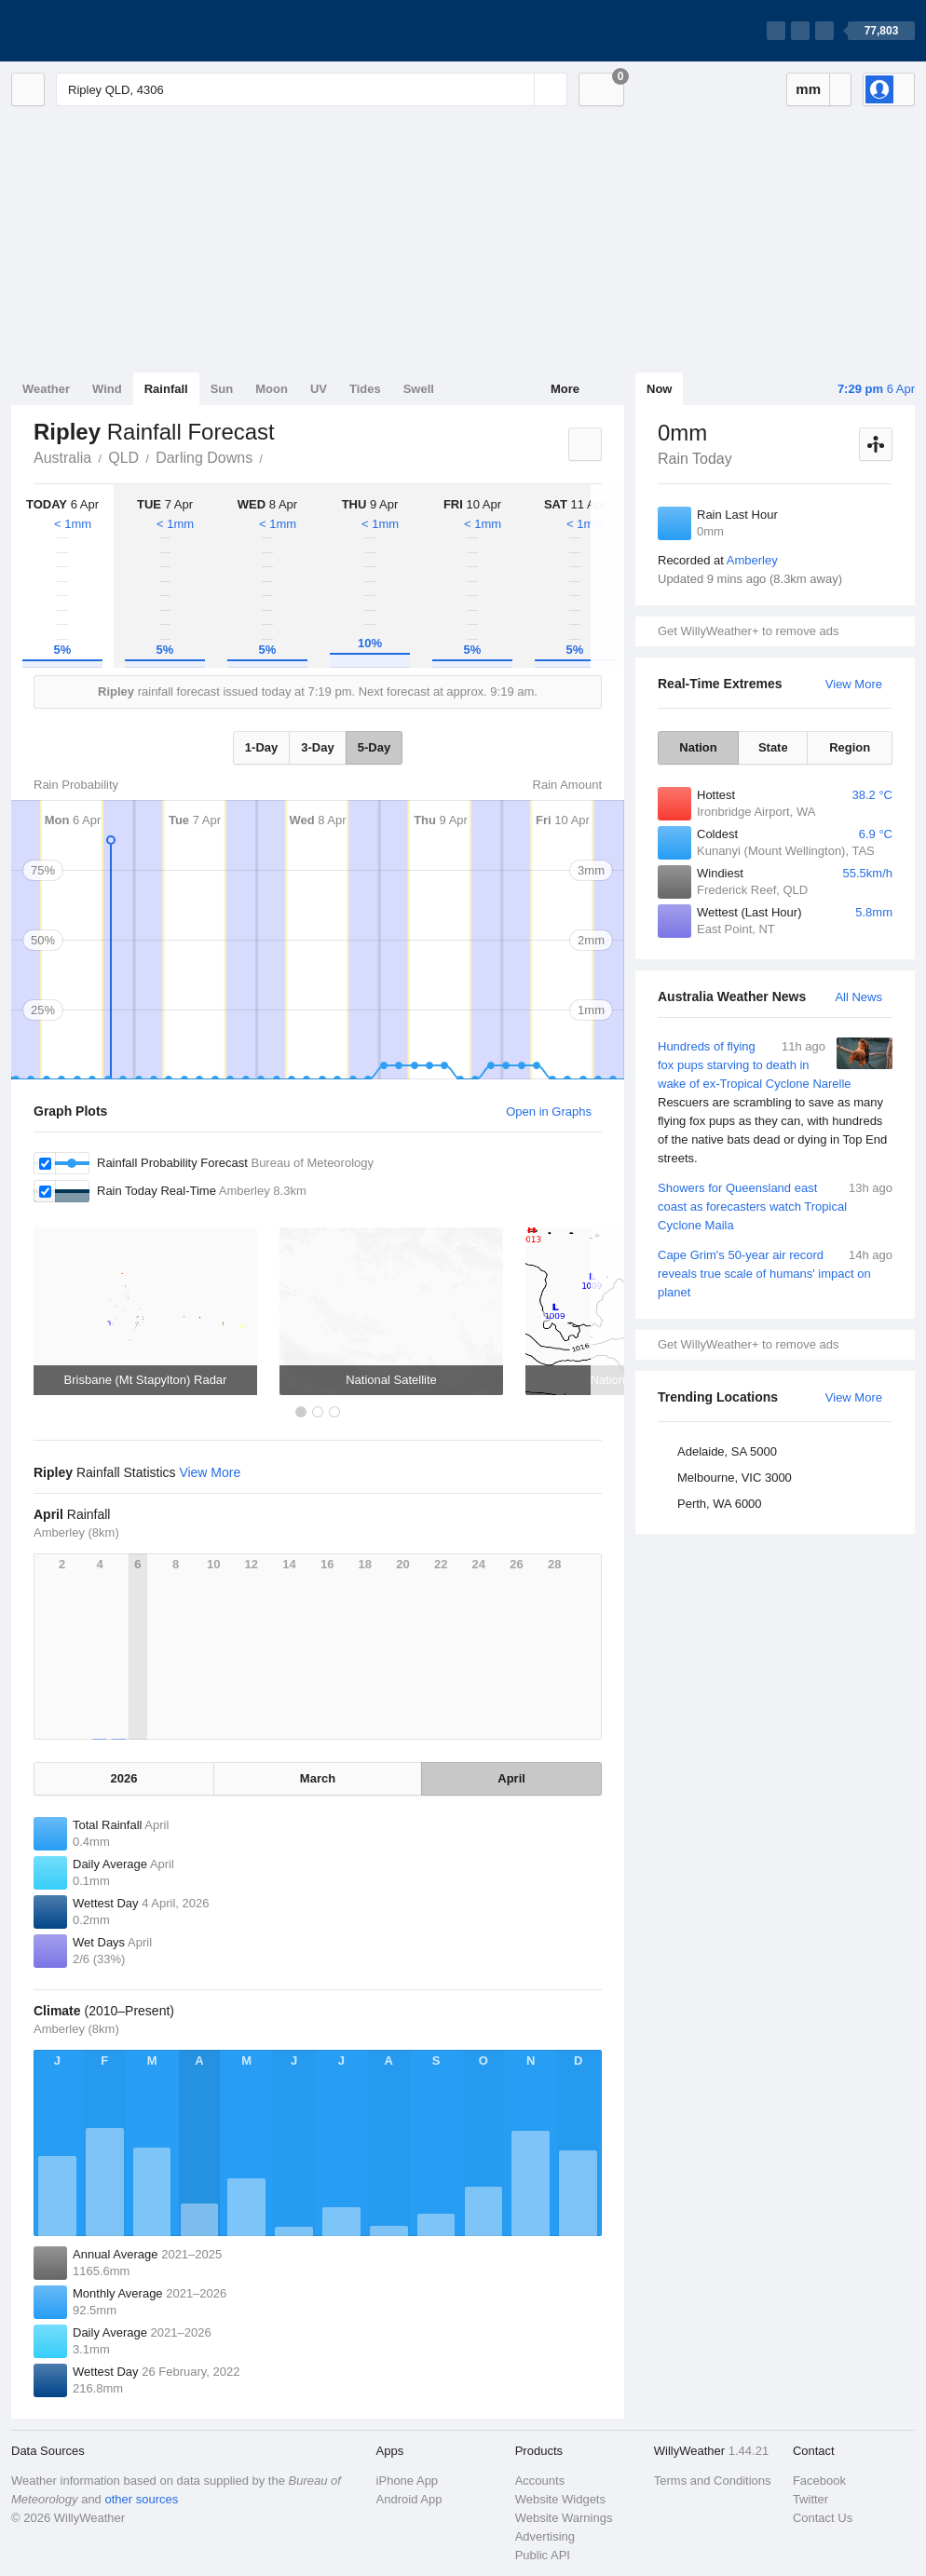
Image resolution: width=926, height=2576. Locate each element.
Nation (697, 747)
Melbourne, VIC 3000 (734, 1478)
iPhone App (407, 2481)
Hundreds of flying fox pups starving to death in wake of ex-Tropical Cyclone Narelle (775, 1102)
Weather (46, 389)
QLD (123, 458)
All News (858, 997)
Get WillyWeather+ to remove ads (748, 631)
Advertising (545, 2536)
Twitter (810, 2499)
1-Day (261, 747)
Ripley (273, 456)
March (317, 1778)
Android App (409, 2499)
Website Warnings (564, 2518)
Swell (418, 389)
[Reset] (518, 89)
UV (318, 389)
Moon (271, 389)
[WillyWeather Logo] (98, 30)
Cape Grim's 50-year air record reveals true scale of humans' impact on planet (775, 1272)
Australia (62, 458)
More (565, 389)
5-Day (374, 747)
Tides (365, 389)
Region (849, 747)
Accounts (540, 2481)
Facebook (819, 2481)
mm (808, 89)
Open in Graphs (549, 1112)
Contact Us (822, 2518)
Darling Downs (204, 458)
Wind (107, 389)
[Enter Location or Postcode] (311, 89)
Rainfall (166, 389)
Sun (222, 389)
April (511, 1778)
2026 (123, 1778)
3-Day (317, 747)
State (773, 747)
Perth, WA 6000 (719, 1504)
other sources (141, 2499)
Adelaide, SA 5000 (727, 1451)
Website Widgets (560, 2499)
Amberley (752, 560)
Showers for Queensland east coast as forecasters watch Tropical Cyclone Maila (775, 1205)
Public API (542, 2555)
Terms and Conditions (712, 2481)
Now (659, 389)
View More (853, 684)
